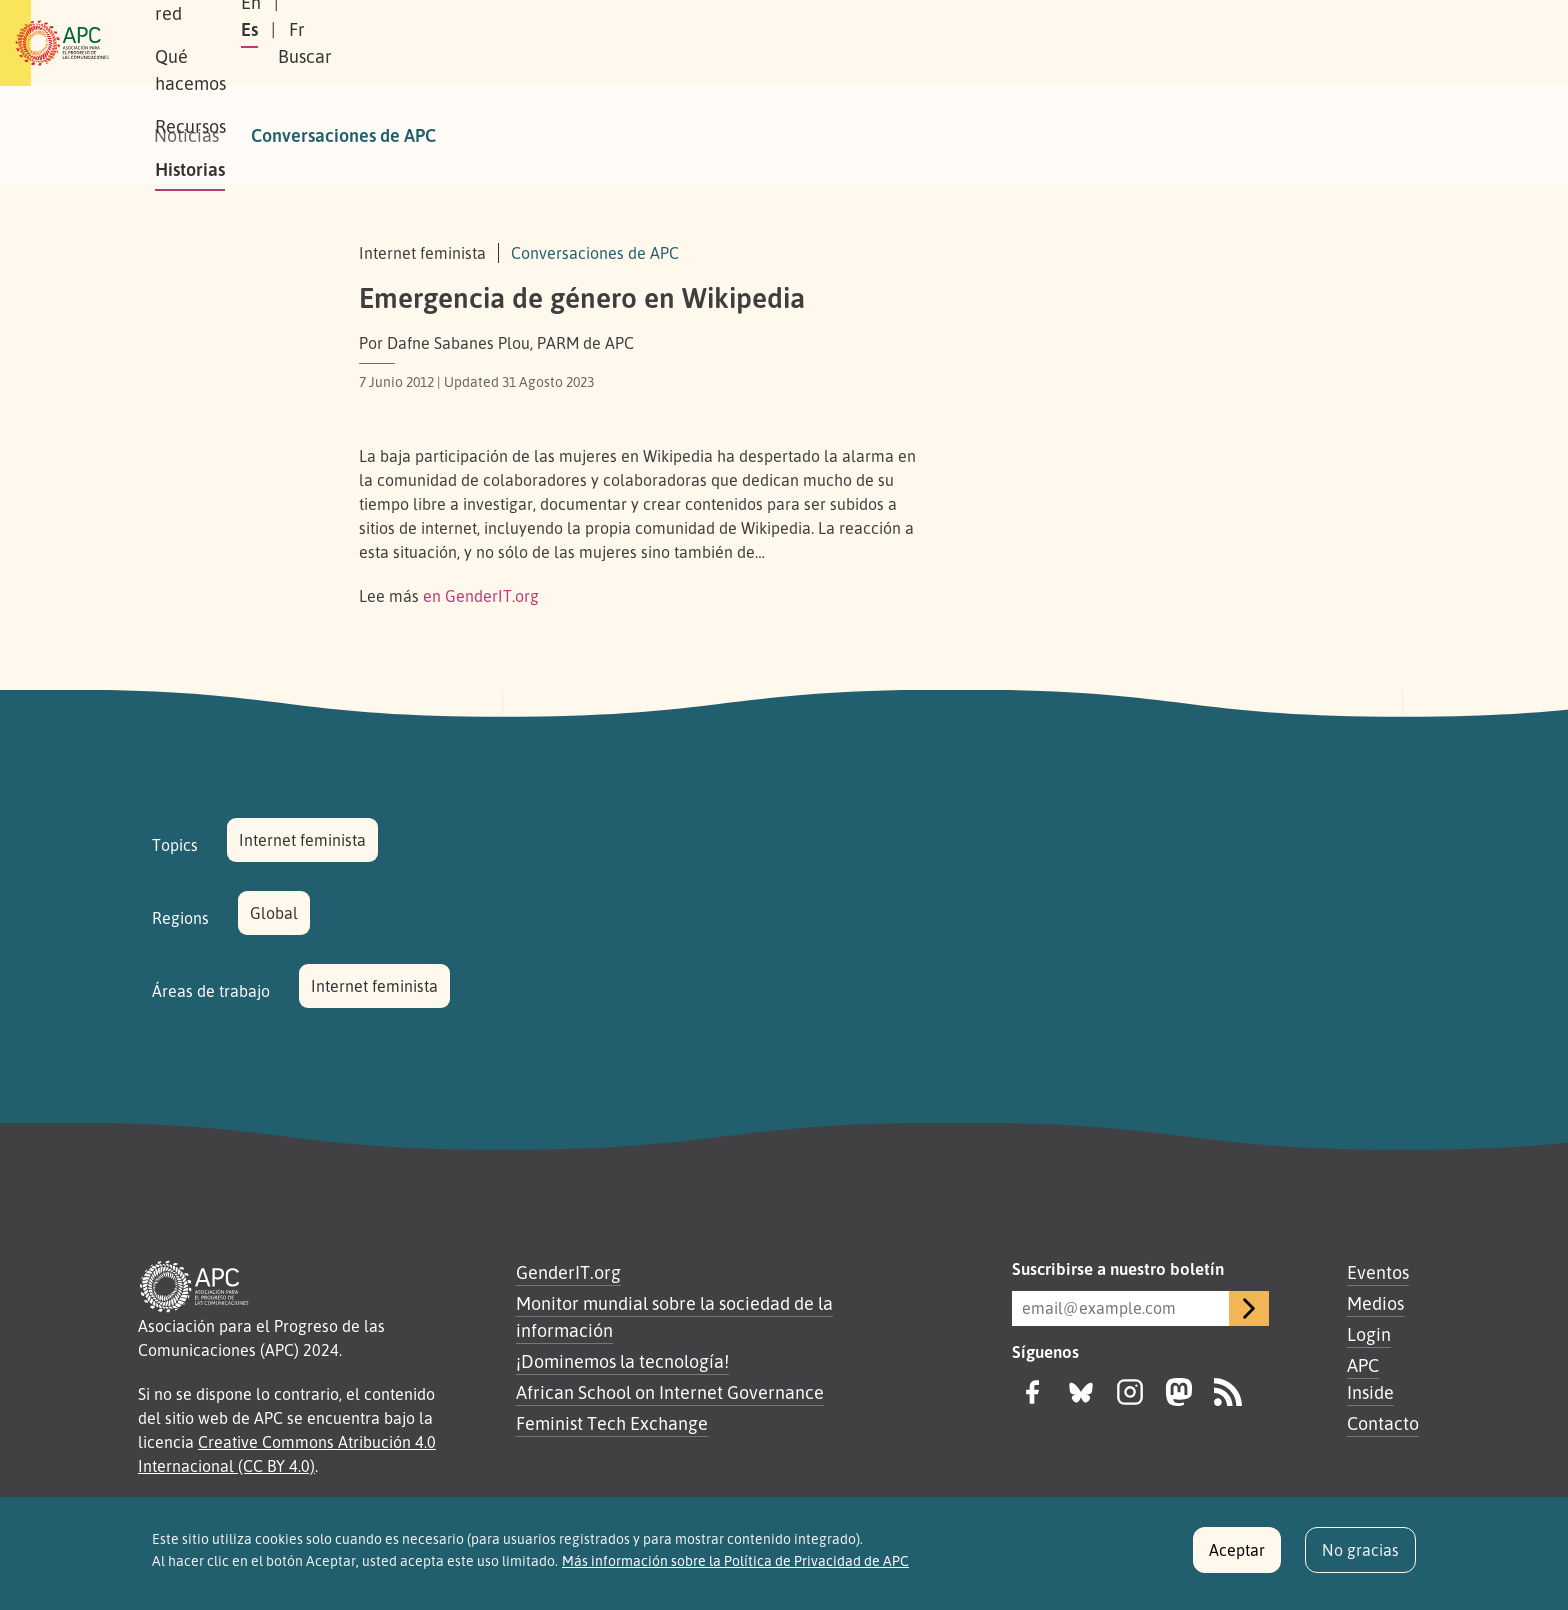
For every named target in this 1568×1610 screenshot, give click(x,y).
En (1158, 43)
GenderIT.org (568, 1272)
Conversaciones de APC (343, 135)
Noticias (186, 135)
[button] (1378, 43)
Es (1207, 43)
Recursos (688, 43)
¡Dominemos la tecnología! (622, 1361)
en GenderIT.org (481, 596)
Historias (789, 43)
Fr (1255, 43)
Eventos (1378, 1272)
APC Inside (1370, 1378)
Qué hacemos (569, 43)
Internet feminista (302, 840)
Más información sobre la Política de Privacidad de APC (735, 1569)
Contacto (1383, 1423)
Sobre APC (320, 43)
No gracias (1360, 1558)
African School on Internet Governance (670, 1392)
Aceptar (1237, 1558)
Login (1369, 1334)
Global (274, 913)
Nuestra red (438, 43)
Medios (1375, 1303)
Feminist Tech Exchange (612, 1423)
